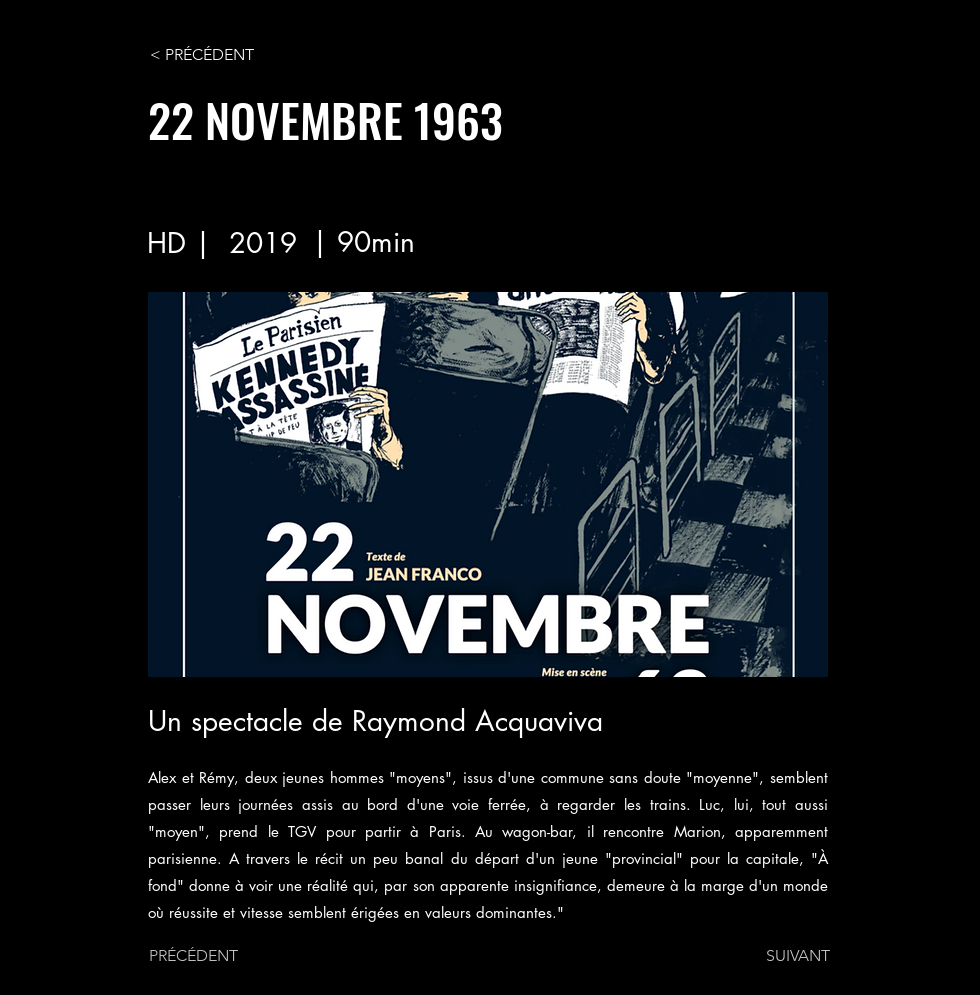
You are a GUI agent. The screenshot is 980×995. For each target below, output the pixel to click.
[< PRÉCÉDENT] (216, 55)
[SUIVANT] (780, 956)
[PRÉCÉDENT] (215, 956)
